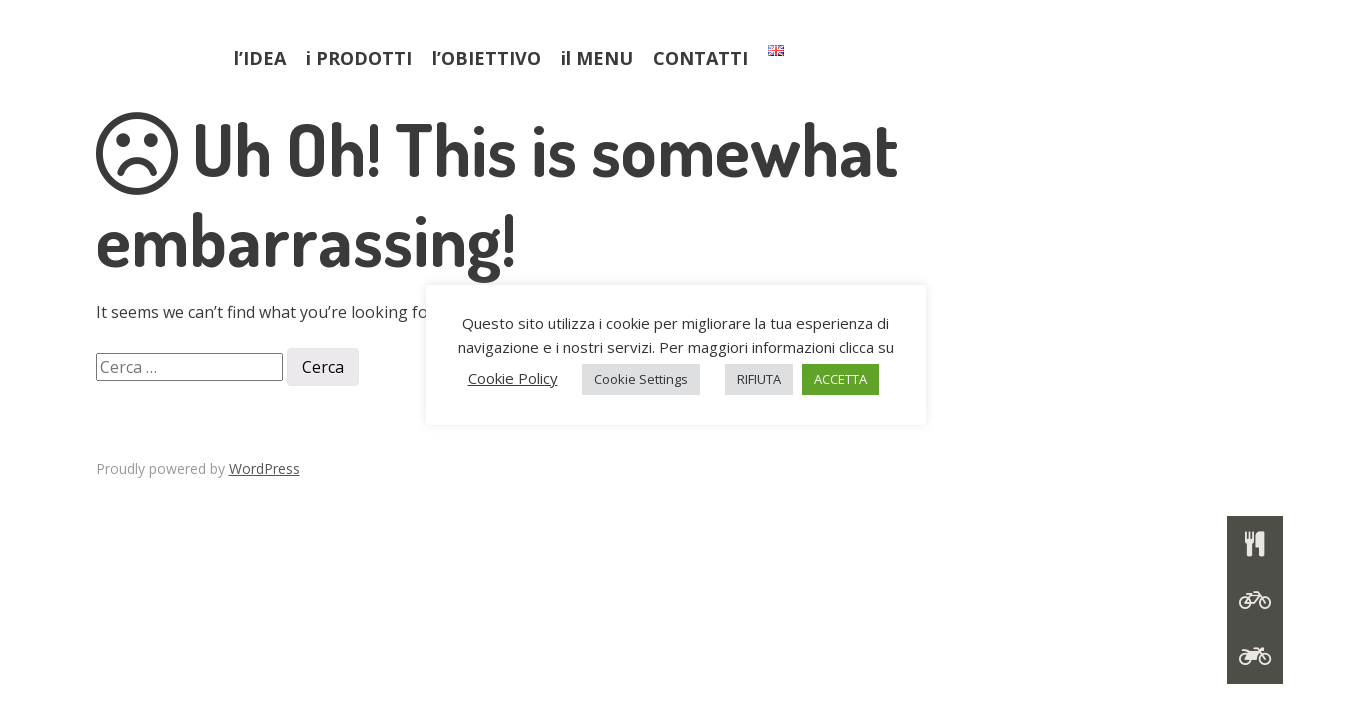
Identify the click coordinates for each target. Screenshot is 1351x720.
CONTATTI (700, 58)
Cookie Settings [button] (641, 379)
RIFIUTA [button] (759, 379)
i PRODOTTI (359, 58)
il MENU (597, 58)
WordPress (264, 468)
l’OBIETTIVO (486, 58)
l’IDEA (260, 58)
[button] (1255, 656)
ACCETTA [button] (840, 379)
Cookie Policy (513, 378)
